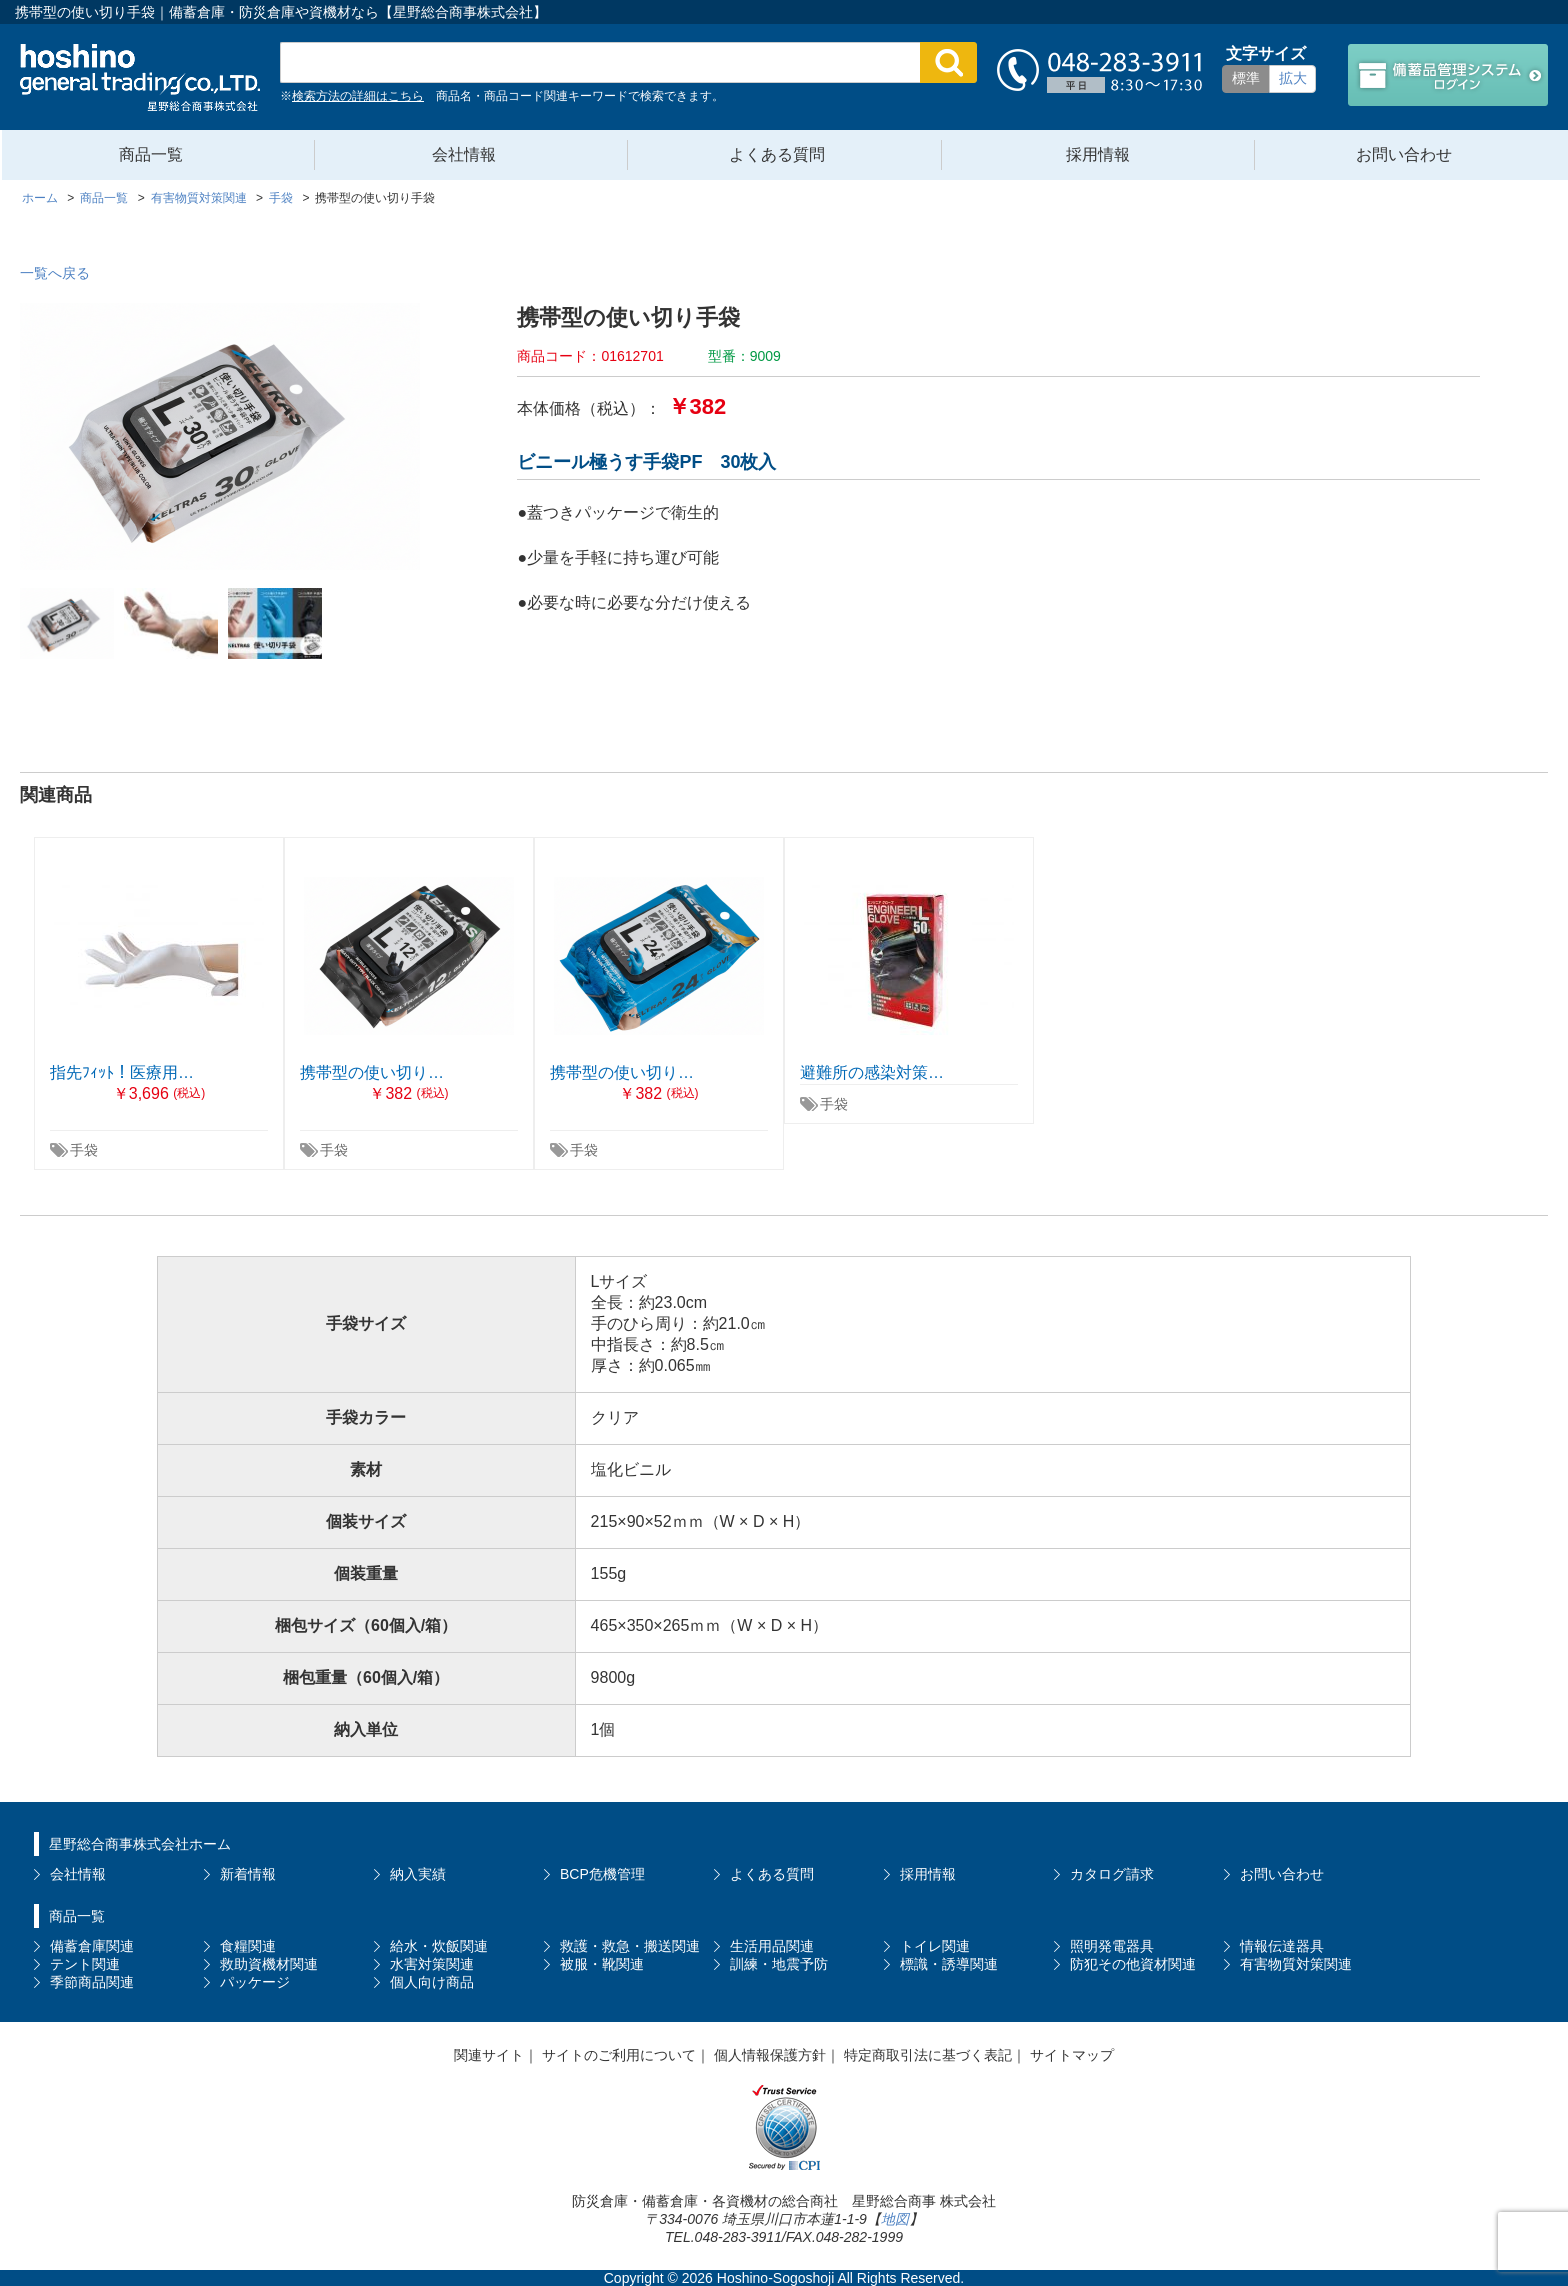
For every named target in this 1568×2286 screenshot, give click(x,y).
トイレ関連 (935, 1946)
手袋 (84, 1150)
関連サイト (489, 2055)
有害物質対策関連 (1296, 1964)
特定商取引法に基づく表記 (928, 2055)
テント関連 (85, 1964)
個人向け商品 (432, 1982)
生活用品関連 (772, 1946)
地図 (895, 2219)
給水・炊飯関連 (439, 1946)
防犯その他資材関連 (1133, 1964)
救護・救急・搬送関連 (630, 1946)
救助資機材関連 (269, 1964)
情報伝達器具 (1282, 1946)
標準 (1246, 78)
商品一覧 (151, 154)
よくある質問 (777, 154)
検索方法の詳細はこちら (358, 96)
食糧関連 (248, 1946)
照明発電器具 (1112, 1946)
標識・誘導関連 (949, 1964)
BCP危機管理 (602, 1874)
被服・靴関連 (602, 1964)
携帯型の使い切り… (372, 1072)
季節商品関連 (92, 1982)
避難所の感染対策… (872, 1072)
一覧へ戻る (55, 273)
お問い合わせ (1404, 154)
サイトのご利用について (619, 2055)
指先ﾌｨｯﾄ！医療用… (122, 1072)
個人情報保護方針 (770, 2055)
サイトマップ (1072, 2055)
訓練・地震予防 (779, 1964)
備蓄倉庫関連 (92, 1946)
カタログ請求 (1112, 1874)
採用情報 (1098, 154)
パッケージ (255, 1982)
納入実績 (418, 1874)
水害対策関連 (432, 1964)
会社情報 (464, 154)
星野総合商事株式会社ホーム (140, 1844)
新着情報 (248, 1874)
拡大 (1293, 78)
